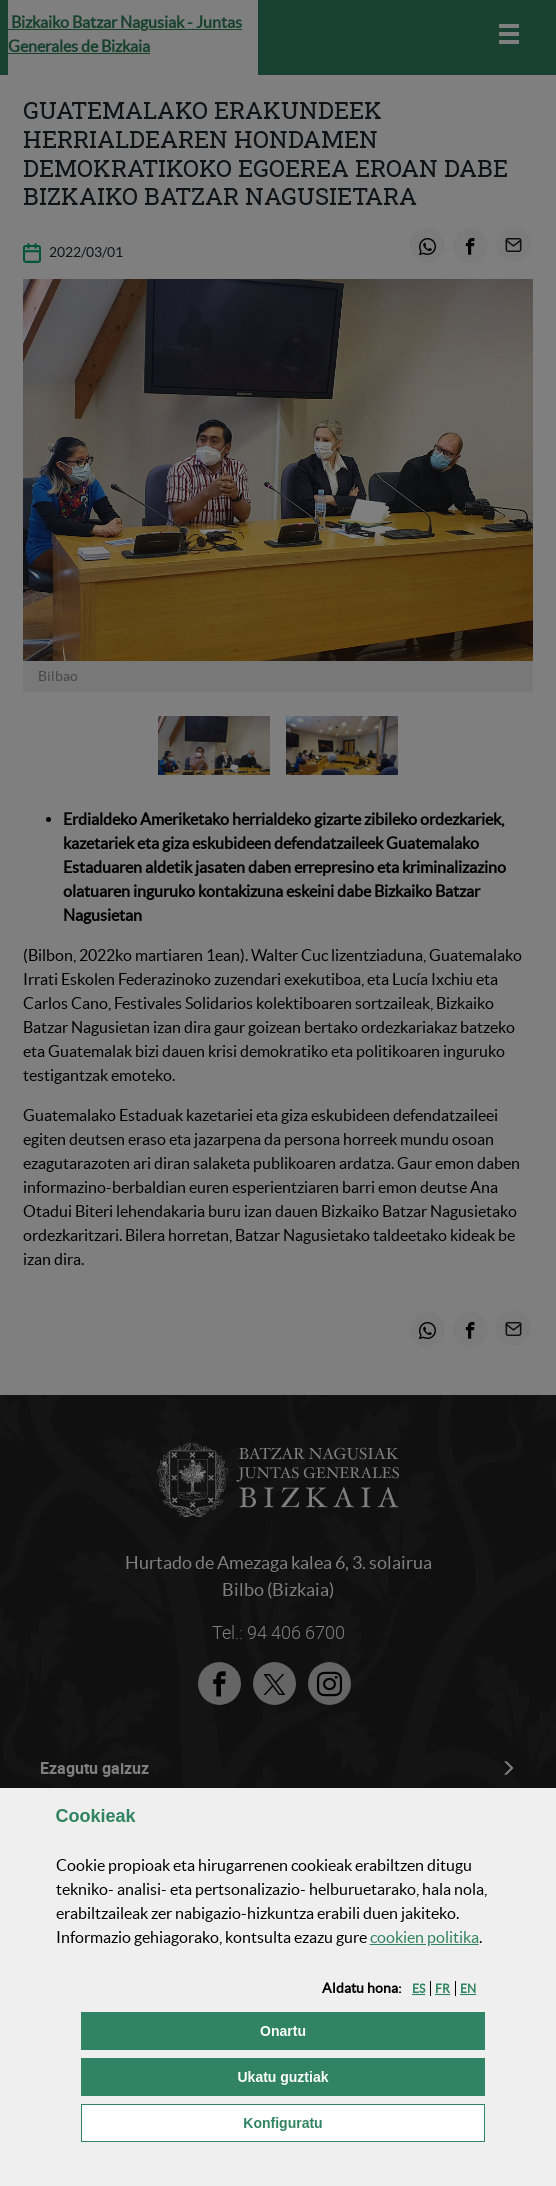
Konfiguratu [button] (364, 2121)
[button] (418, 1988)
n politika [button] (424, 1937)
